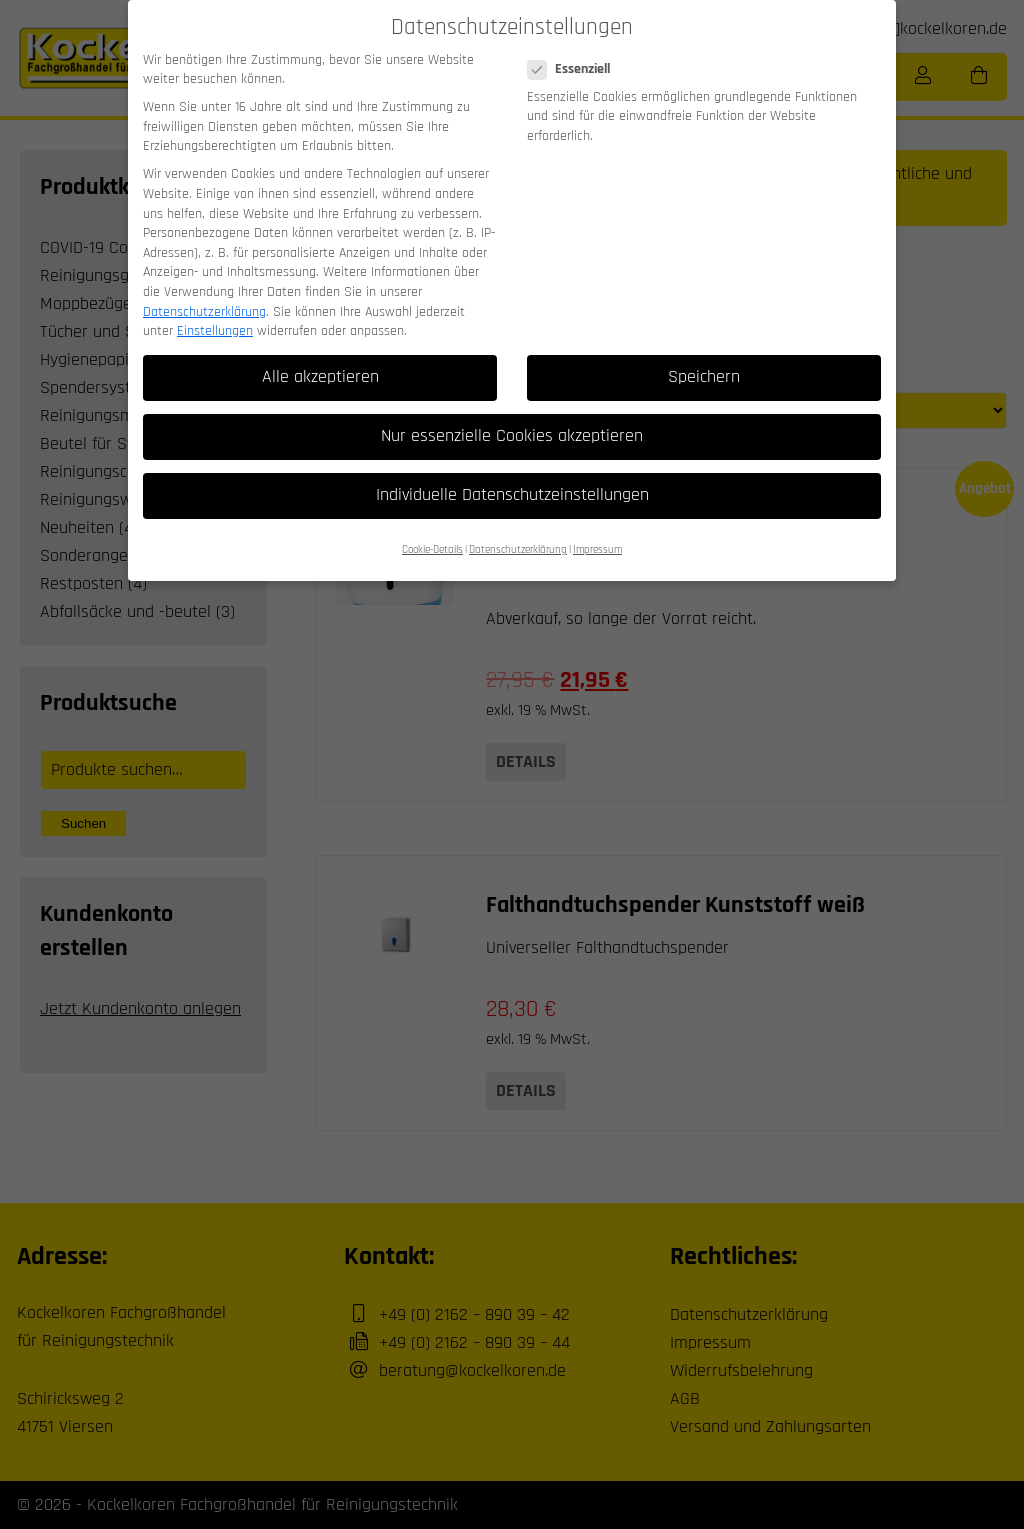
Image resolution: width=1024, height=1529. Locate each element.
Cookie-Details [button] (432, 530)
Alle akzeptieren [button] (320, 357)
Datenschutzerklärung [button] (518, 530)
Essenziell (575, 50)
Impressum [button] (597, 530)
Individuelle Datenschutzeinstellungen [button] (512, 476)
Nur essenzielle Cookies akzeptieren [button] (512, 416)
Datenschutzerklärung (204, 292)
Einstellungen (215, 311)
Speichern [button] (704, 357)
